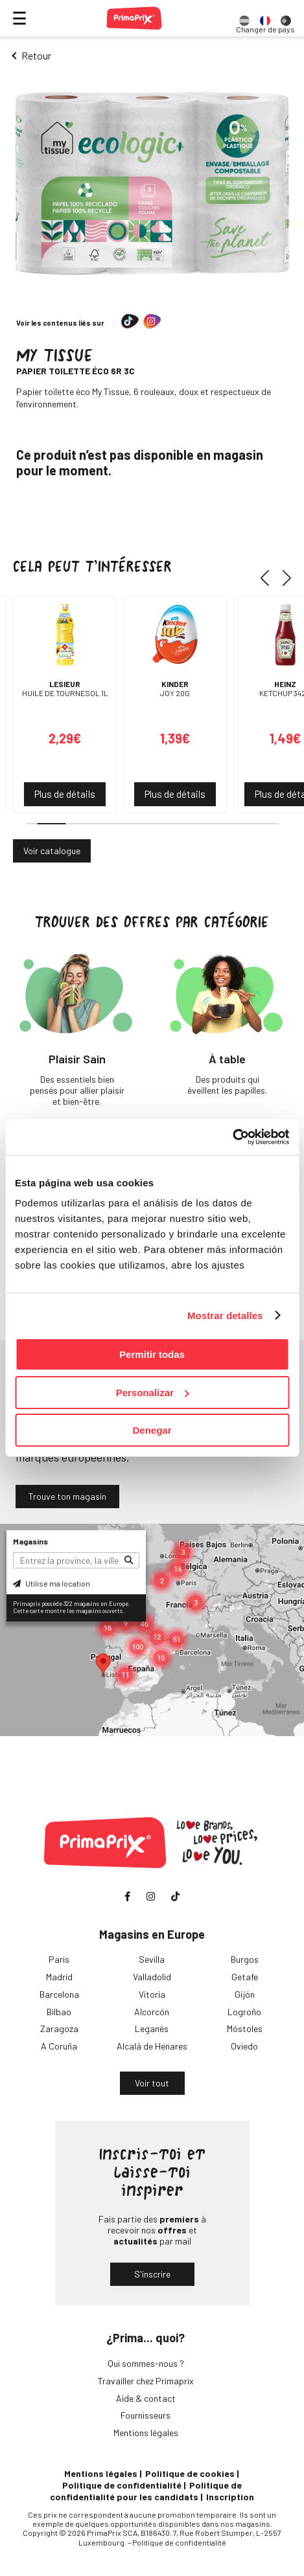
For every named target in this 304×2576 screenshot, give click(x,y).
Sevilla (152, 1959)
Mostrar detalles (225, 1315)
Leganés (152, 2028)
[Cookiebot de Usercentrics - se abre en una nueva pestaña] (232, 1137)
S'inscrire (152, 2273)
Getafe (244, 1976)
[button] (269, 578)
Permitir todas (152, 1354)
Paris (59, 1959)
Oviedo (244, 2045)
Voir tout (152, 2082)
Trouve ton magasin (67, 1496)
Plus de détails (64, 794)
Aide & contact (146, 2398)
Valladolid (152, 1976)
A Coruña (59, 2045)
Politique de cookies (190, 2473)
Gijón (245, 1994)
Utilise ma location (51, 1583)
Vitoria (152, 1994)
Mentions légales (145, 2432)
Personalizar (152, 1392)
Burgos (245, 1959)
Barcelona (59, 1994)
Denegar (151, 1430)
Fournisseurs (145, 2415)
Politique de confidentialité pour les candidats (146, 2491)
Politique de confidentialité (121, 2485)
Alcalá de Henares (152, 2045)
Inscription (230, 2496)
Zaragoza (59, 2028)
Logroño (244, 2011)
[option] (244, 18)
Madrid (59, 1976)
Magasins (30, 1541)
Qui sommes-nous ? (146, 2363)
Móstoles (245, 2028)
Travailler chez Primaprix (146, 2380)
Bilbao (59, 2011)
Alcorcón (151, 2011)
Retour (36, 55)
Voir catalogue (51, 850)
